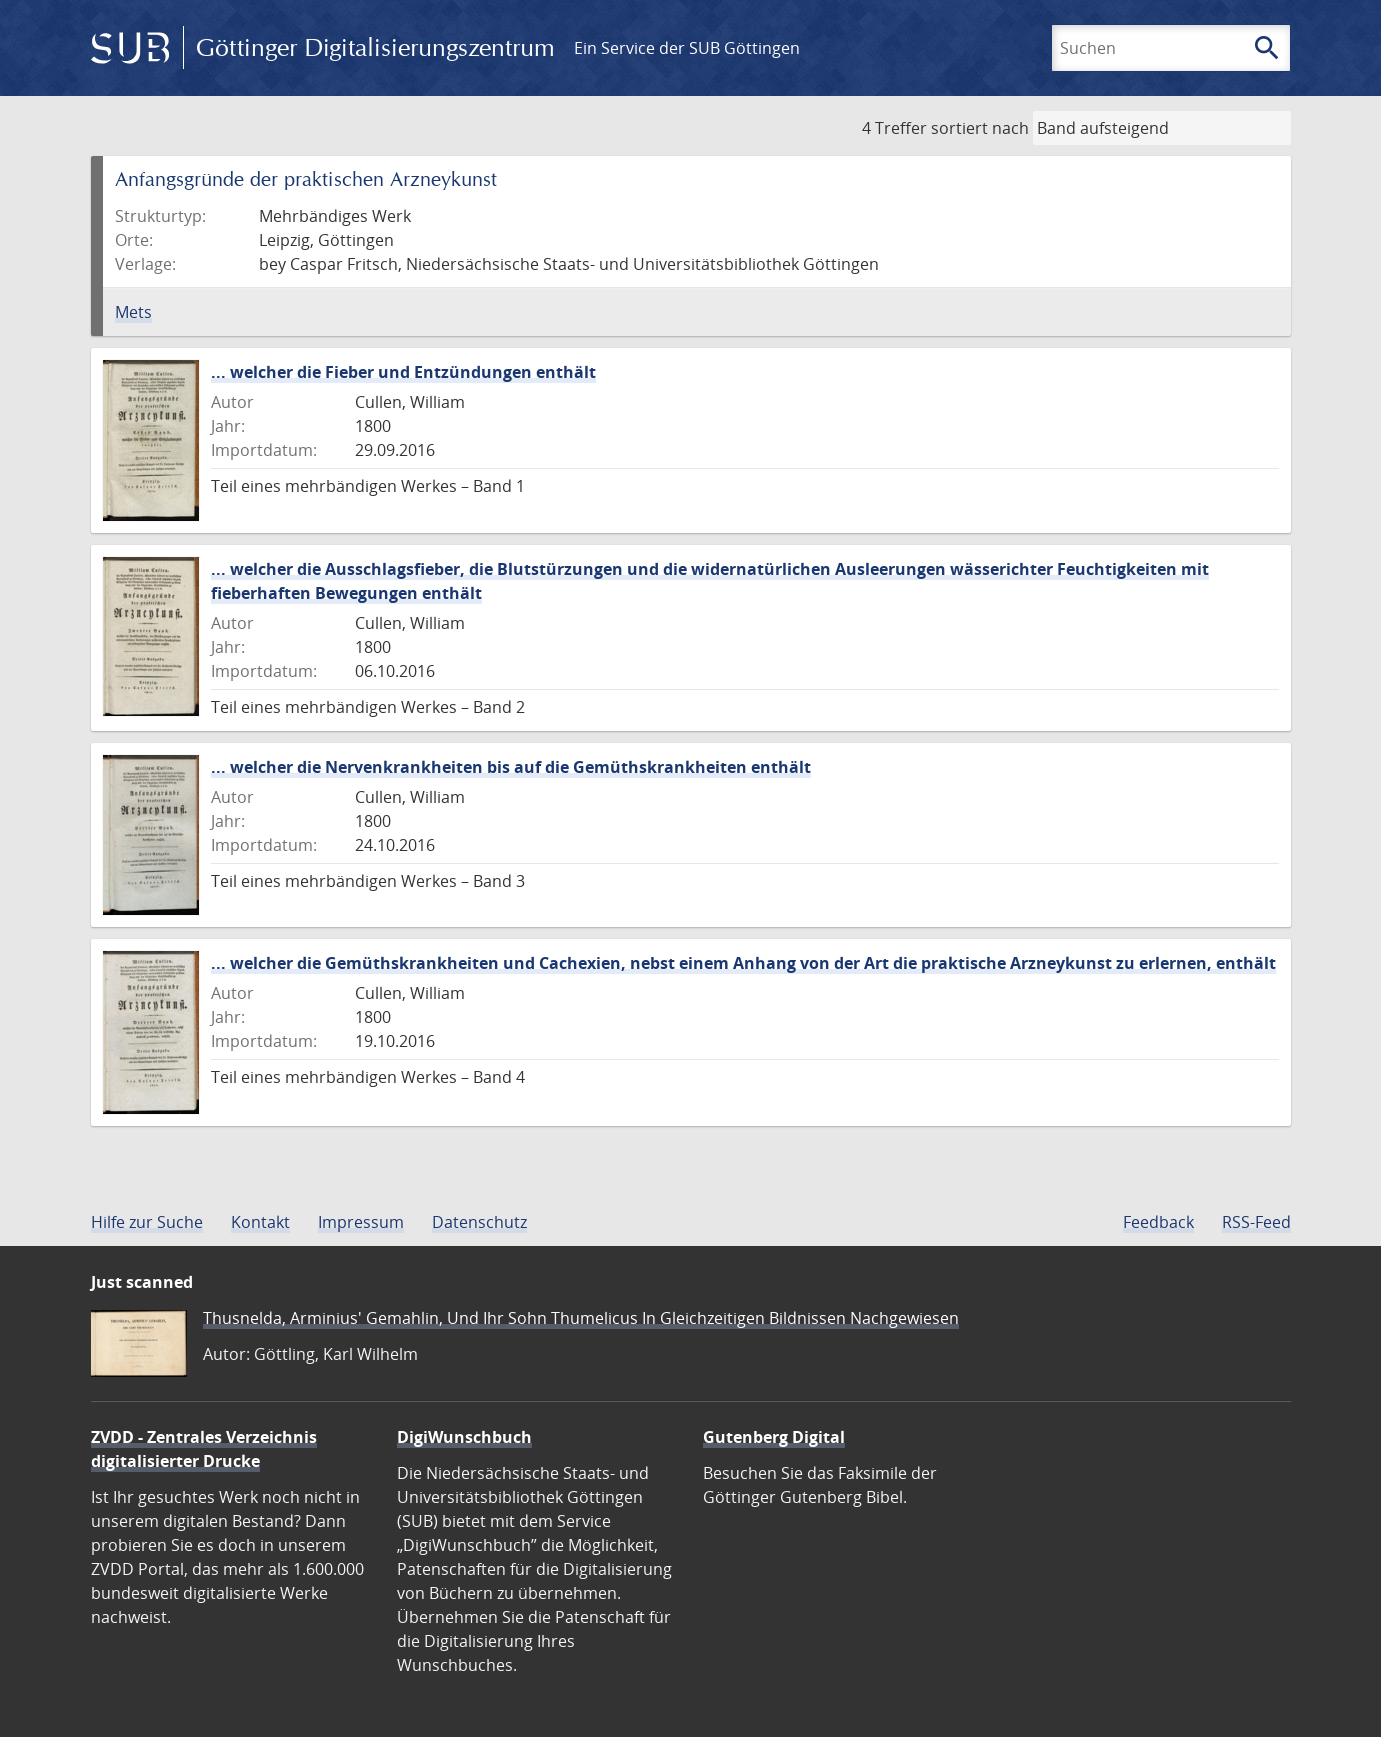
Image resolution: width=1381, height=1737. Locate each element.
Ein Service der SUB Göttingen (687, 48)
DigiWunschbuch (464, 1437)
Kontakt (260, 1222)
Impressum (361, 1222)
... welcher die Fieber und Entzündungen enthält (403, 372)
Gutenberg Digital (774, 1437)
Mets (133, 312)
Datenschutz (479, 1222)
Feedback (1158, 1222)
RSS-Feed (1256, 1222)
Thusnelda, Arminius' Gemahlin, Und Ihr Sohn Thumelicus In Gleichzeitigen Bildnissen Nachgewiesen (581, 1318)
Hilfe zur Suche (147, 1222)
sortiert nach (980, 128)
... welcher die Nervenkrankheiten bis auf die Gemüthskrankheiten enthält (511, 767)
